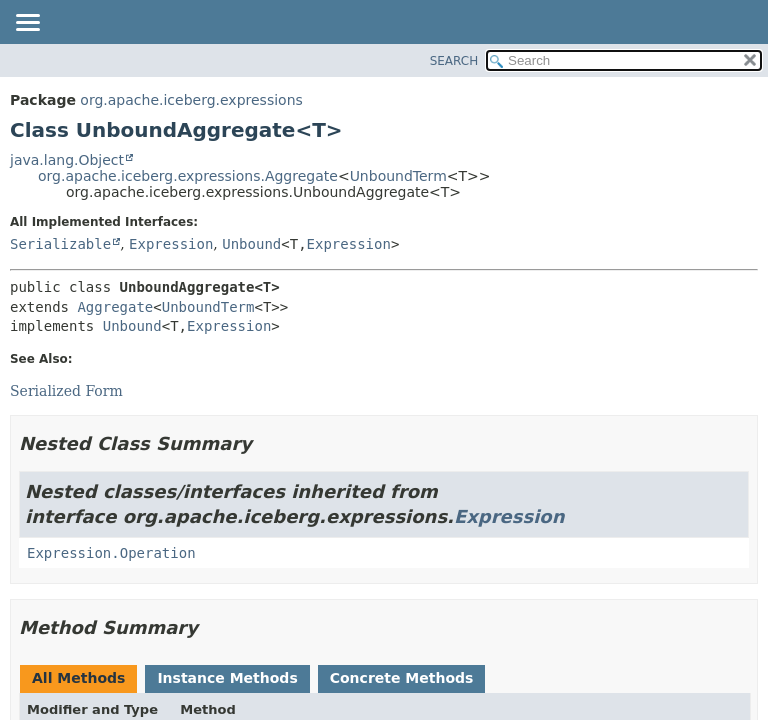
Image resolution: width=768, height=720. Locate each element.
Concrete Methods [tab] (402, 678)
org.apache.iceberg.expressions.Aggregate (188, 176)
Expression (171, 244)
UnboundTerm (398, 176)
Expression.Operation (111, 553)
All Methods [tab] (78, 678)
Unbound (251, 244)
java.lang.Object (67, 160)
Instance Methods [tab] (227, 678)
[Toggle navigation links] (27, 24)
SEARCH (454, 61)
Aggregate (115, 307)
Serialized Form (66, 391)
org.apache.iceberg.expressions (191, 100)
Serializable (60, 244)
